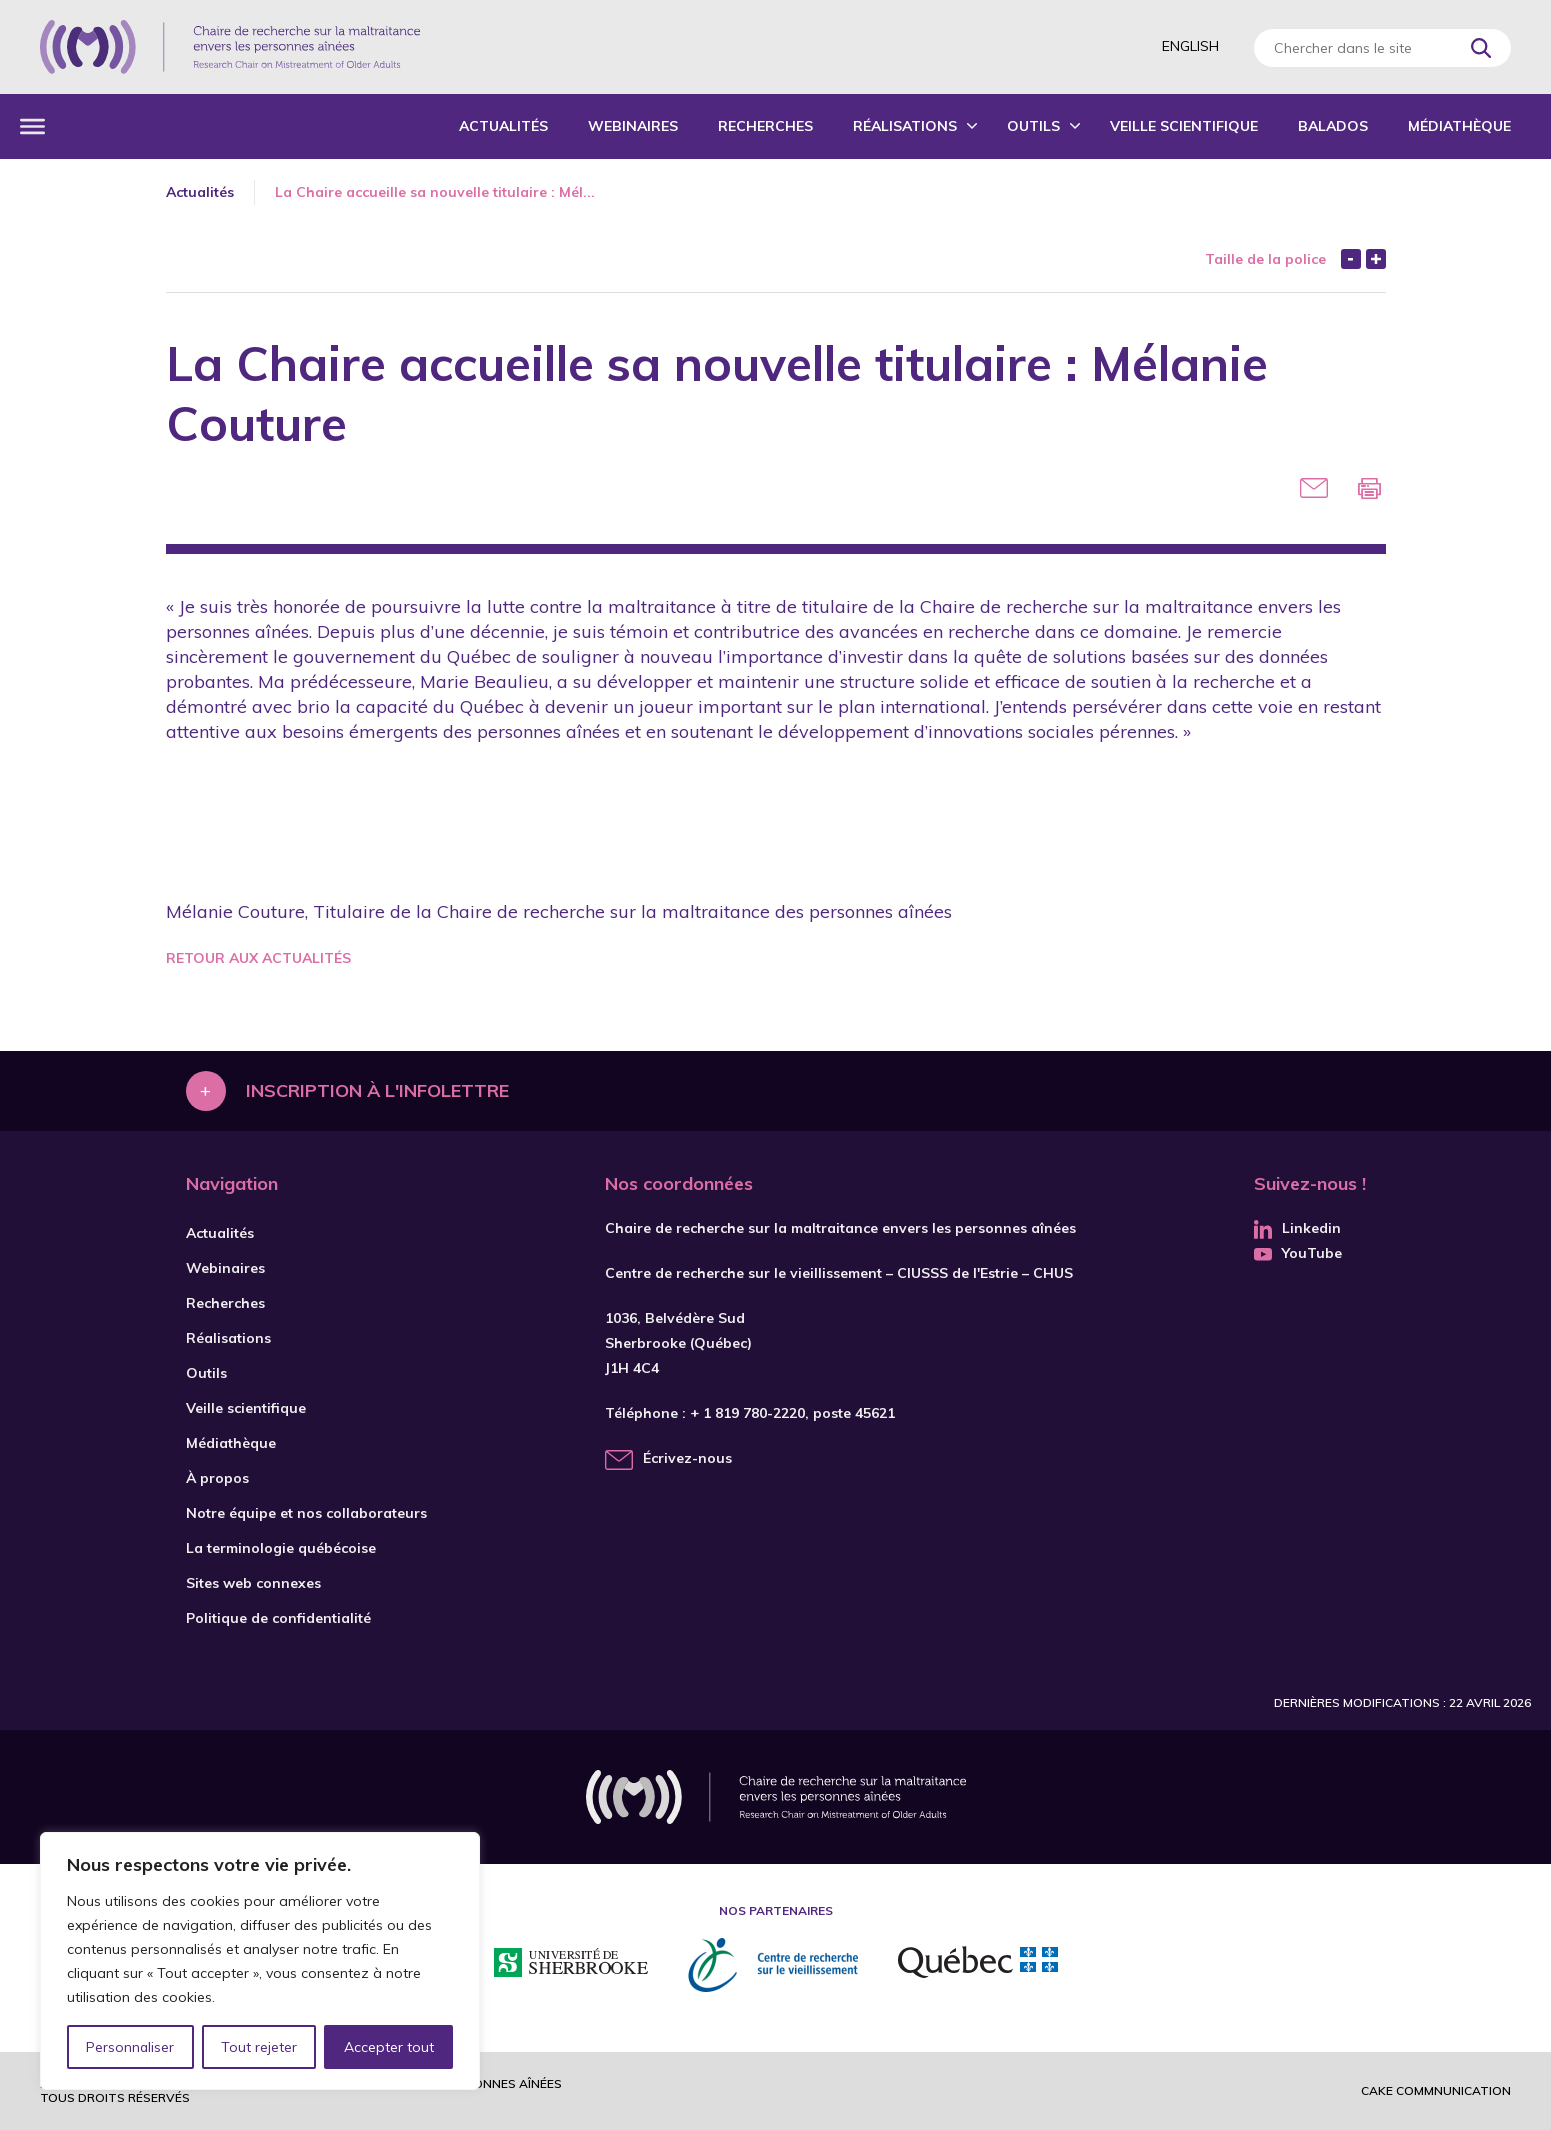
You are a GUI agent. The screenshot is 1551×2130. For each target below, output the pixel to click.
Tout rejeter (259, 2047)
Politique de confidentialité (278, 1618)
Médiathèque (1459, 126)
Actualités (503, 126)
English (1190, 46)
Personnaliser (130, 2047)
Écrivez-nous (687, 1458)
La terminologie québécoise (281, 1548)
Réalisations (905, 126)
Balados (1333, 126)
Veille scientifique (1184, 126)
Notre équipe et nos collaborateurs (306, 1513)
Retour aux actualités (258, 958)
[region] (260, 1961)
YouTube (1298, 1253)
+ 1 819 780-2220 (747, 1413)
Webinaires (633, 126)
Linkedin (1297, 1228)
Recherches (765, 126)
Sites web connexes (253, 1583)
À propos (217, 1478)
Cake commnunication (1436, 2090)
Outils (1033, 126)
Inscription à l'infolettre (377, 1090)
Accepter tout (389, 2047)
